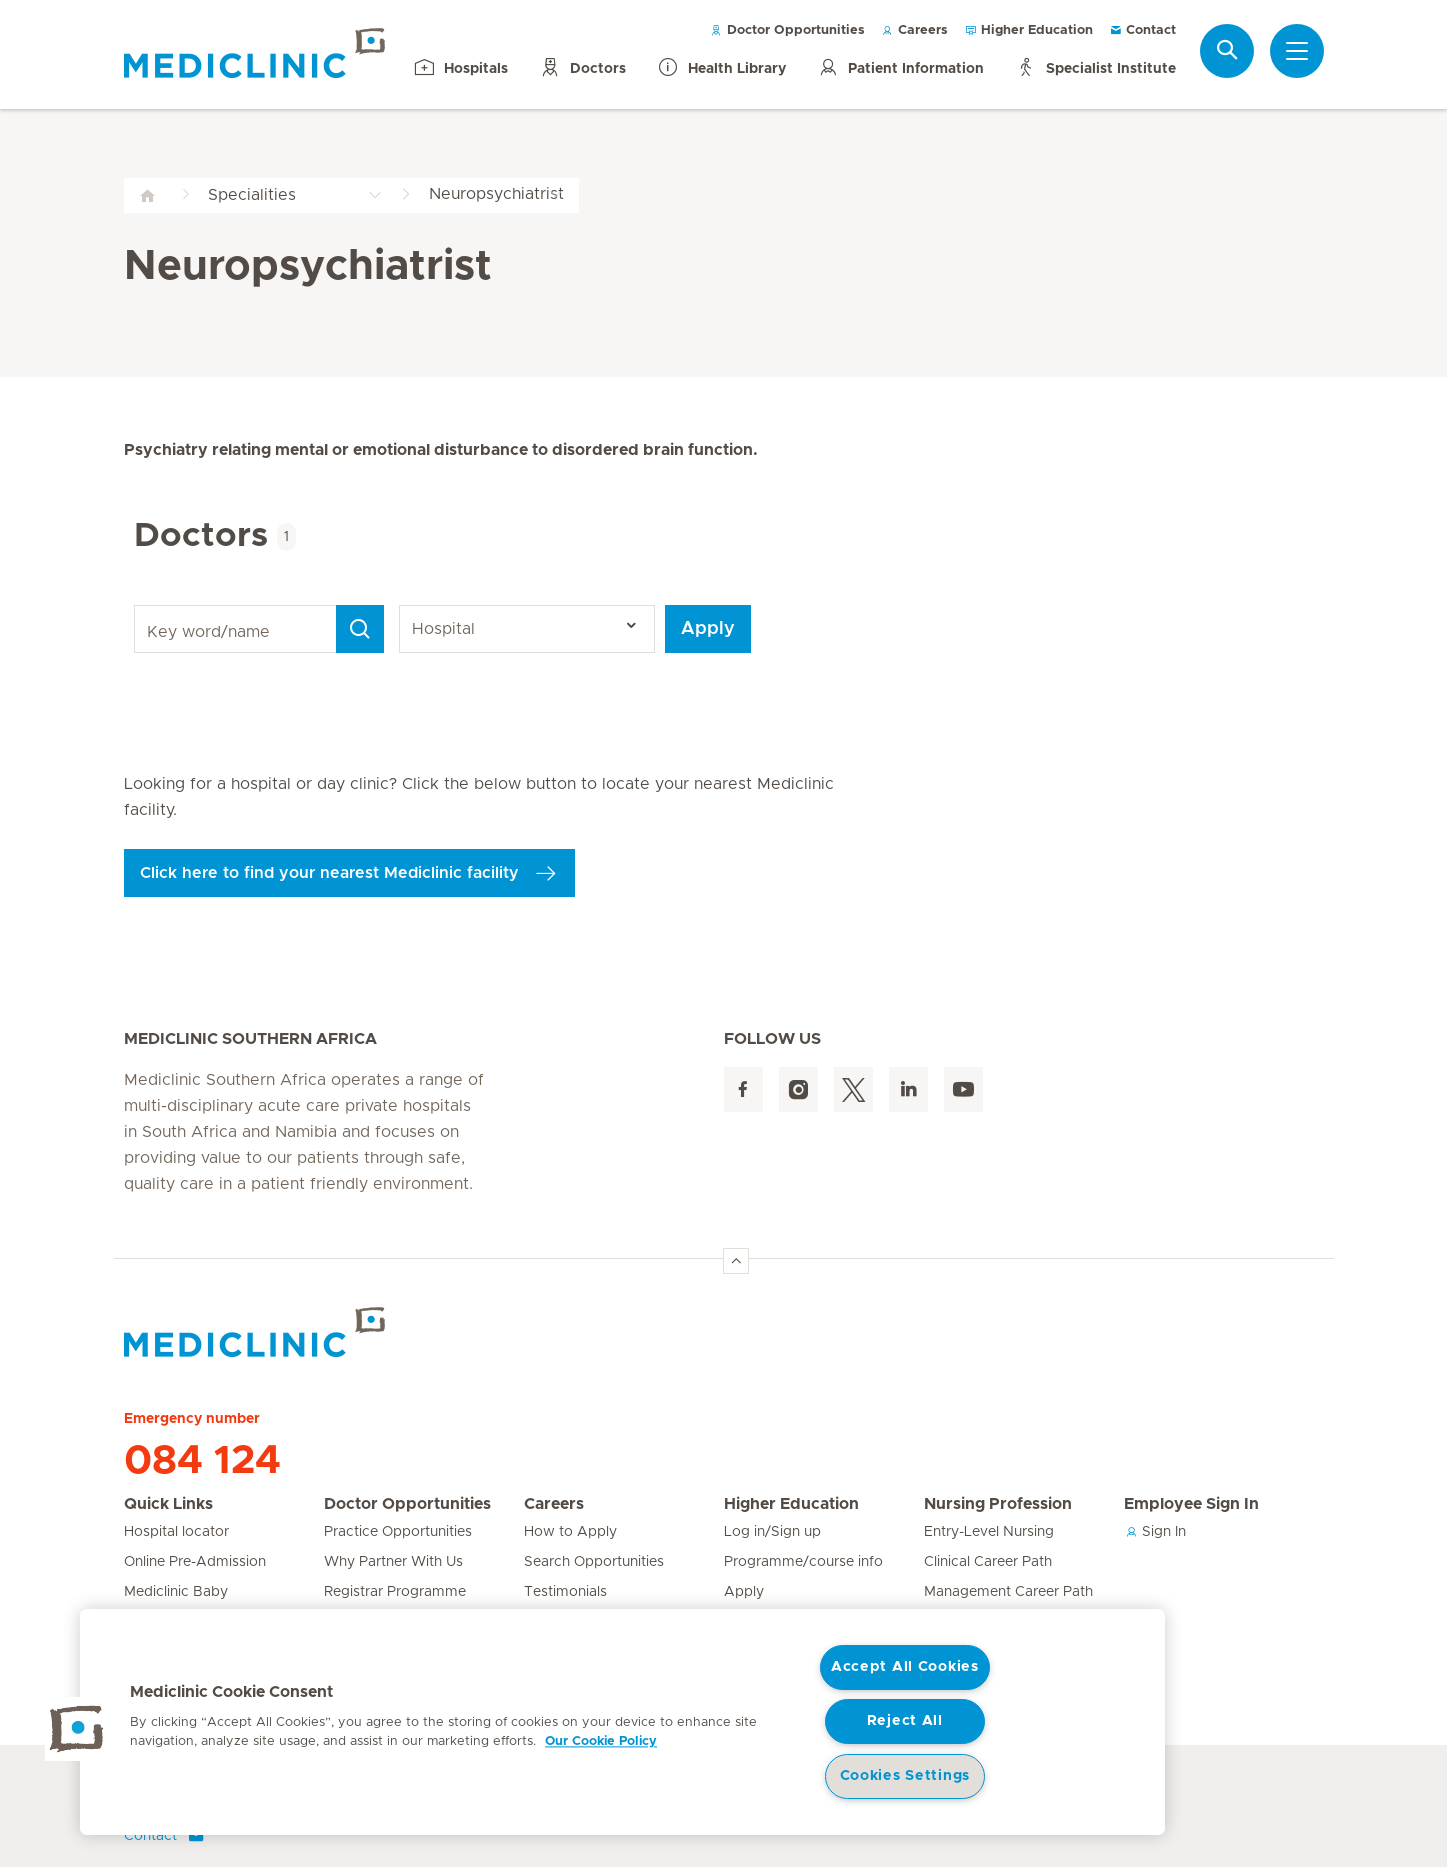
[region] (622, 1722)
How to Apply (570, 1532)
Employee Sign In (1191, 1504)
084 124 (202, 1461)
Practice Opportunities (398, 1532)
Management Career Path (1008, 1592)
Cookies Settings (905, 1776)
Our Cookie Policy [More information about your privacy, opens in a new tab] (601, 1741)
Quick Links (168, 1504)
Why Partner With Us (393, 1562)
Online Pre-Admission (195, 1562)
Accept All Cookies (905, 1667)
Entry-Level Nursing (989, 1532)
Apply (708, 629)
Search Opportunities (594, 1562)
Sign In (1155, 1532)
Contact (1142, 30)
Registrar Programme (395, 1592)
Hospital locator (176, 1532)
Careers (914, 30)
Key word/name (137, 605)
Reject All (905, 1721)
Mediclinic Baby (176, 1592)
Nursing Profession (998, 1504)
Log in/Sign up (772, 1532)
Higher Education (1028, 30)
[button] (77, 1729)
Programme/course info (803, 1562)
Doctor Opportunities (787, 30)
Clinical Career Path (988, 1562)
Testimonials (565, 1592)
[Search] (360, 629)
